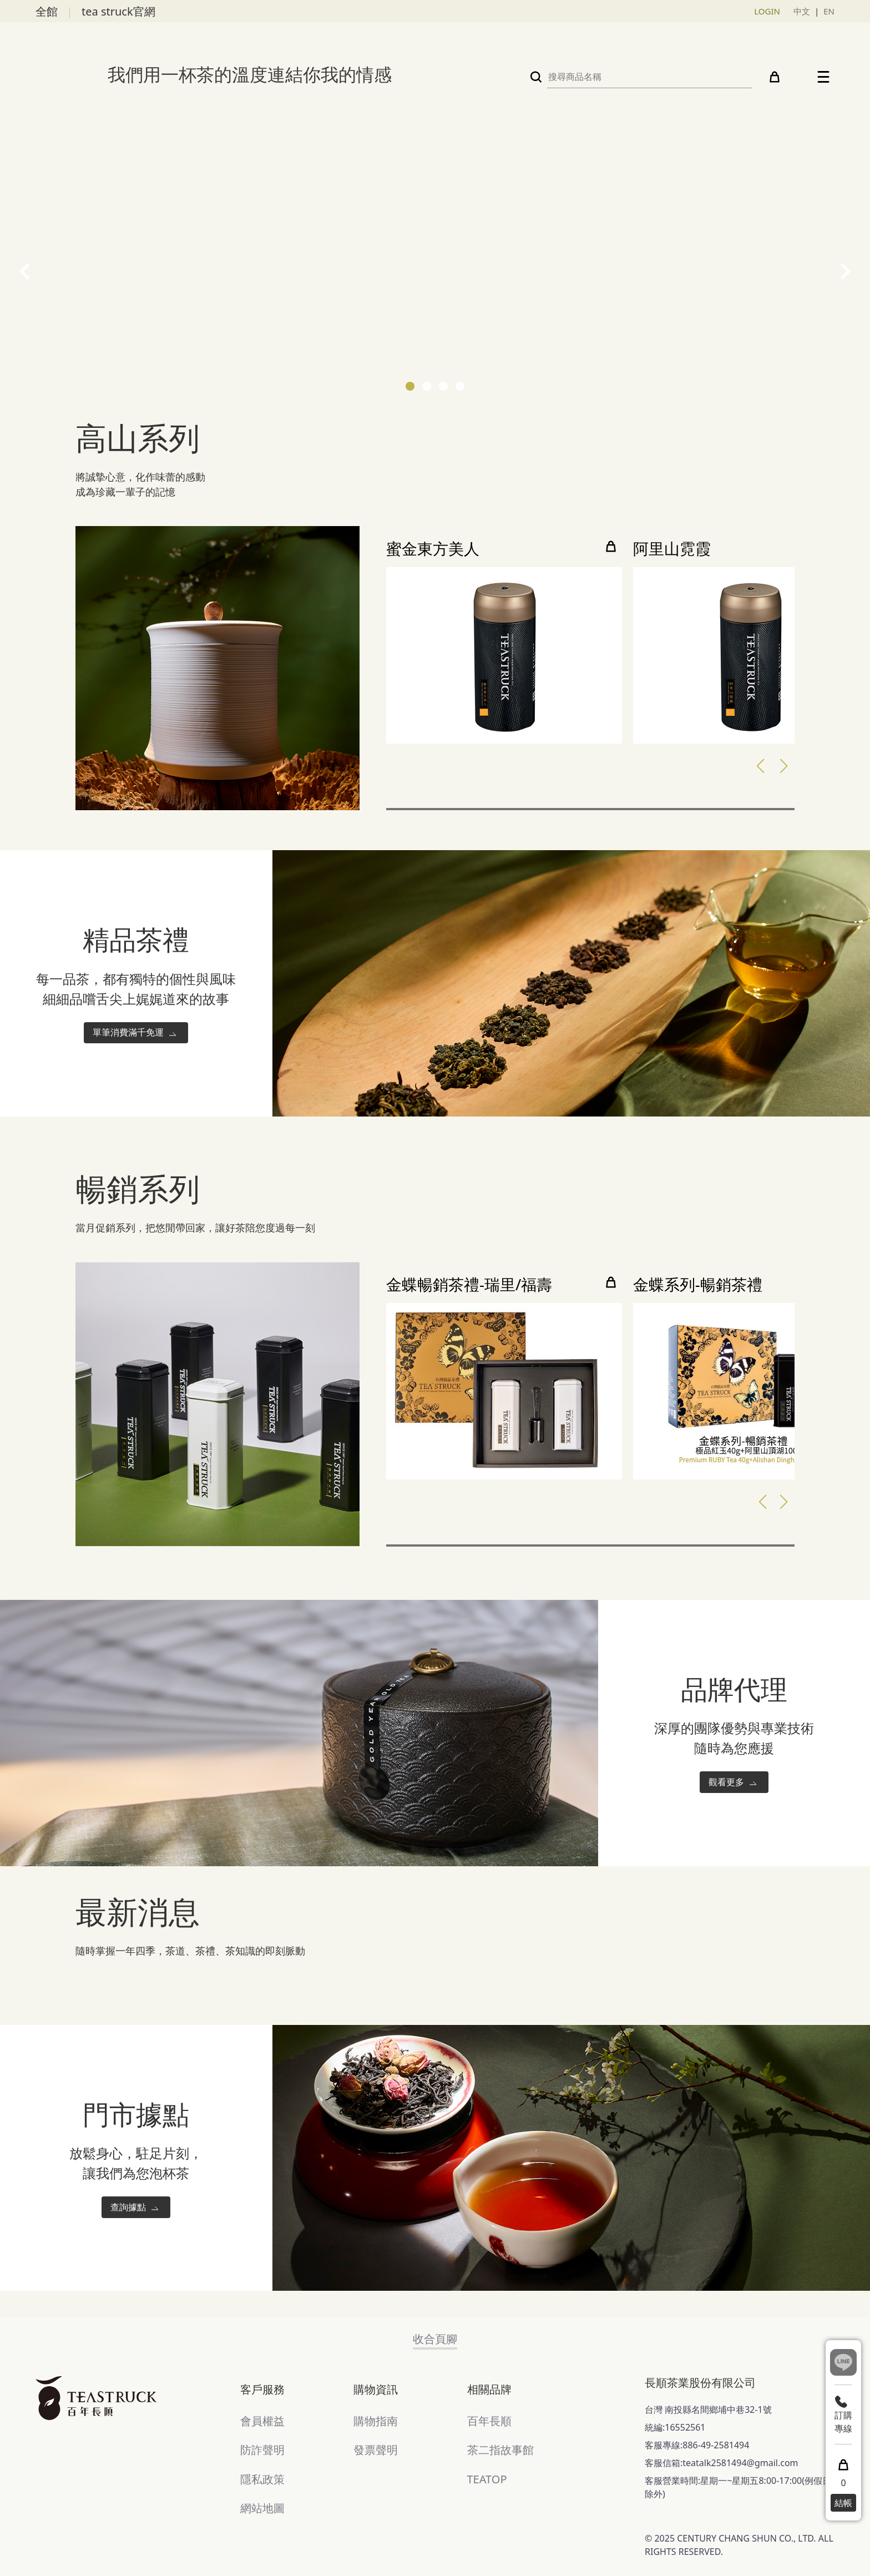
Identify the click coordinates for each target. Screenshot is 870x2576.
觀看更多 (734, 1783)
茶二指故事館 (500, 2449)
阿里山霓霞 (672, 548)
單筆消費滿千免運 (136, 1033)
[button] (410, 386)
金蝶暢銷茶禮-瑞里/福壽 (469, 1284)
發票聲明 (375, 2449)
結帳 (843, 2503)
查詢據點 (135, 2208)
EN (828, 11)
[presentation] (25, 271)
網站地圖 (262, 2508)
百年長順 (489, 2420)
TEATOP (487, 2479)
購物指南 (375, 2420)
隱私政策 (262, 2479)
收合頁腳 (435, 2338)
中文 (801, 11)
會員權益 (262, 2420)
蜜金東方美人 (432, 548)
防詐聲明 (262, 2449)
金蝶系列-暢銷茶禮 (697, 1284)
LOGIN (767, 11)
